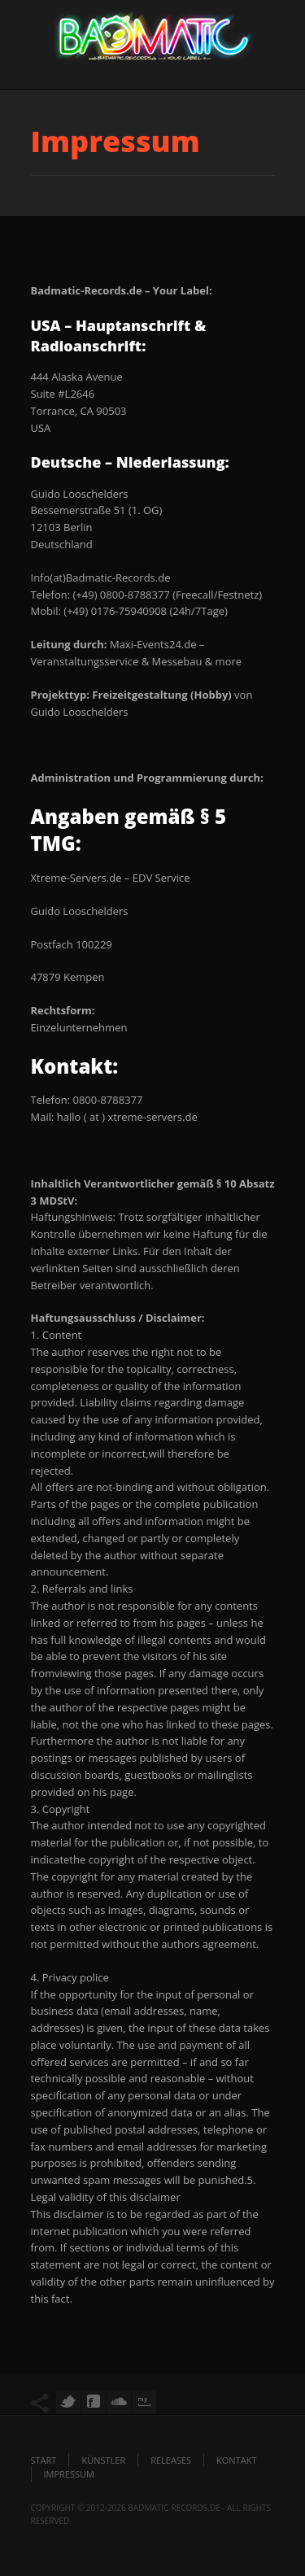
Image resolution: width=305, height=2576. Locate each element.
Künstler (103, 2460)
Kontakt (236, 2460)
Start (44, 2460)
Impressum (69, 2474)
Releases (170, 2460)
